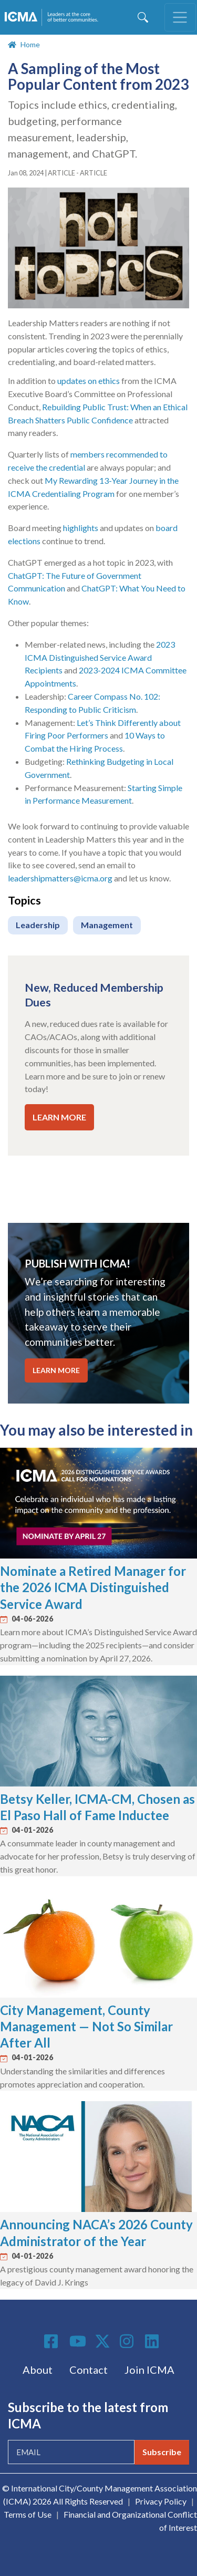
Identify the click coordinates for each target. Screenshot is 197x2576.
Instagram (128, 2341)
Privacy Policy (160, 2501)
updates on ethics (88, 381)
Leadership (38, 925)
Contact (88, 2369)
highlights (80, 528)
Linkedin (153, 2341)
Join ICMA (149, 2369)
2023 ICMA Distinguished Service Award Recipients (100, 657)
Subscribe (161, 2452)
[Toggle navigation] (180, 17)
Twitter (103, 2341)
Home (30, 44)
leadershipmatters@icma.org (60, 878)
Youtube (77, 2342)
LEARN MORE (59, 1117)
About (38, 2369)
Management (107, 925)
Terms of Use (27, 2514)
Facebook (52, 2341)
